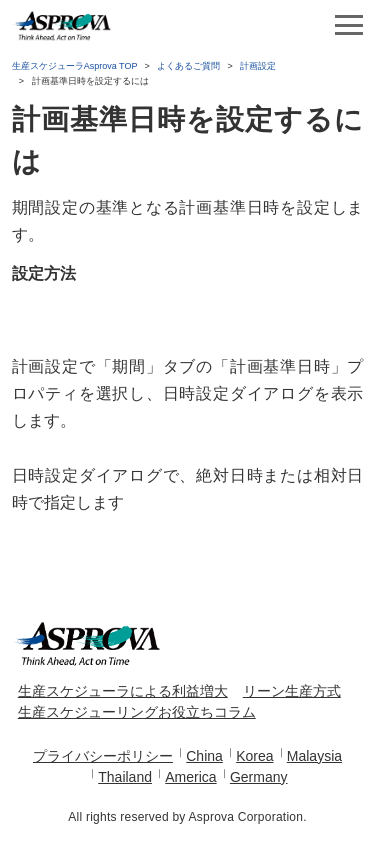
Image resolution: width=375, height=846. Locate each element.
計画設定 (258, 66)
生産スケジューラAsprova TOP (75, 66)
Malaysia (314, 756)
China (204, 756)
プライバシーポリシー (103, 756)
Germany (259, 777)
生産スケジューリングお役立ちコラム (137, 712)
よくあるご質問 (188, 66)
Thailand (125, 777)
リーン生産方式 (292, 691)
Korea (254, 756)
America (190, 777)
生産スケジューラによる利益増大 (123, 691)
